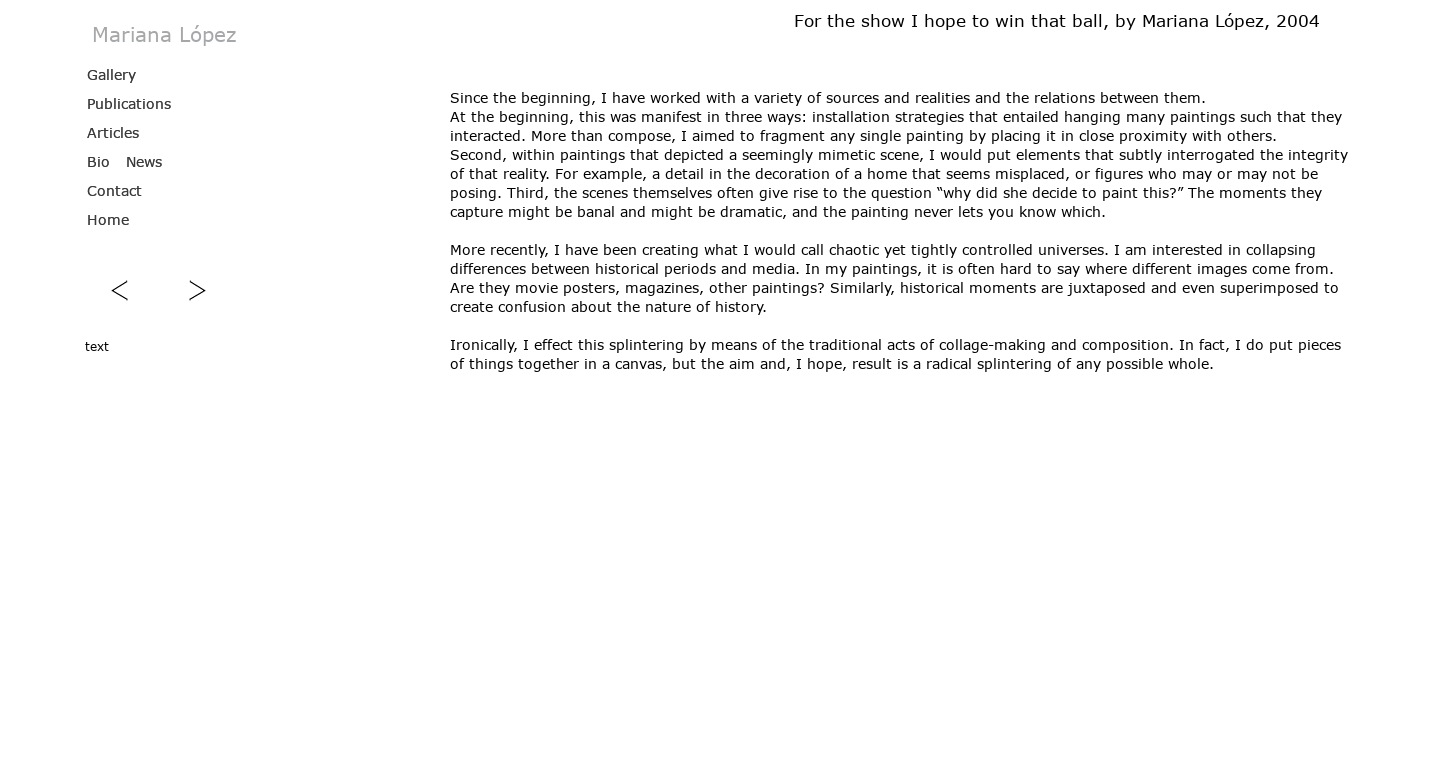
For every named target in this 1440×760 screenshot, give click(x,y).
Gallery (111, 74)
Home (108, 219)
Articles (113, 132)
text (97, 346)
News (144, 161)
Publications (129, 103)
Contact (114, 190)
